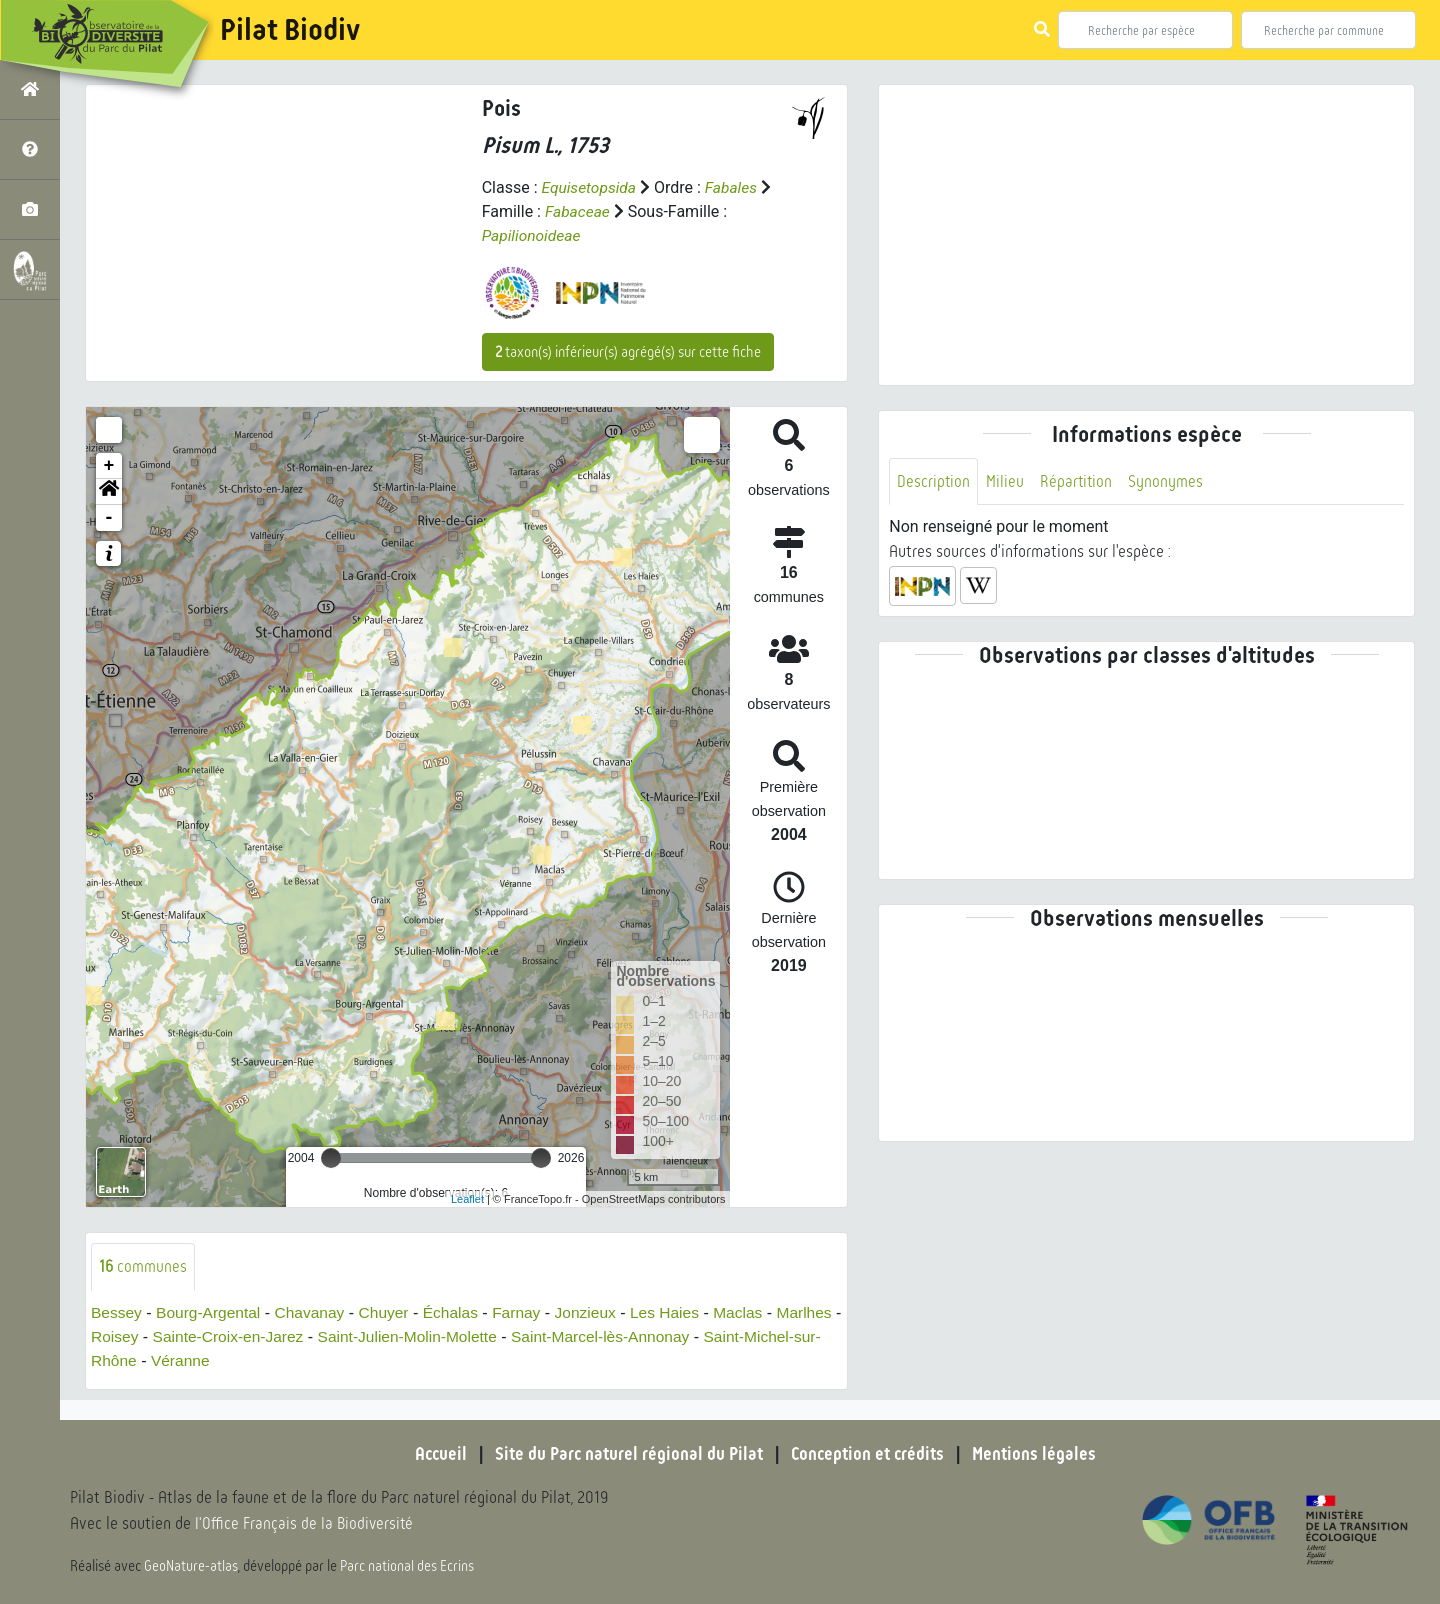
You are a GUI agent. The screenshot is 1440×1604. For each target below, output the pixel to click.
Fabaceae (578, 211)
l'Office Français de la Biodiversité (306, 1524)
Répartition (1078, 481)
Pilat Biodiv (290, 30)
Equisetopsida (590, 187)
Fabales (735, 187)
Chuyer (392, 1312)
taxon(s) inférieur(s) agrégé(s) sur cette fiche (628, 352)
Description (934, 481)
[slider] (331, 1158)
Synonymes (1168, 481)
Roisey (186, 1336)
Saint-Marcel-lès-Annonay (686, 1336)
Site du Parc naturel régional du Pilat (626, 1454)
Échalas (460, 1312)
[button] (109, 492)
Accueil (435, 1454)
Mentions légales (1040, 1454)
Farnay (528, 1312)
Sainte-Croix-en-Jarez (303, 1336)
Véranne (261, 1360)
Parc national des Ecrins (408, 1566)
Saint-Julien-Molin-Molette (487, 1336)
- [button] (109, 518)
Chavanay (316, 1312)
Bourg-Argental (212, 1312)
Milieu (1006, 481)
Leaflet (467, 1198)
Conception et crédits (869, 1454)
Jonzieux (598, 1312)
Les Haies (679, 1312)
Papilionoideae (533, 235)
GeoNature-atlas (191, 1566)
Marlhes (119, 1336)
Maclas (755, 1312)
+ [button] (109, 466)
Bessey (117, 1312)
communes (143, 1266)
